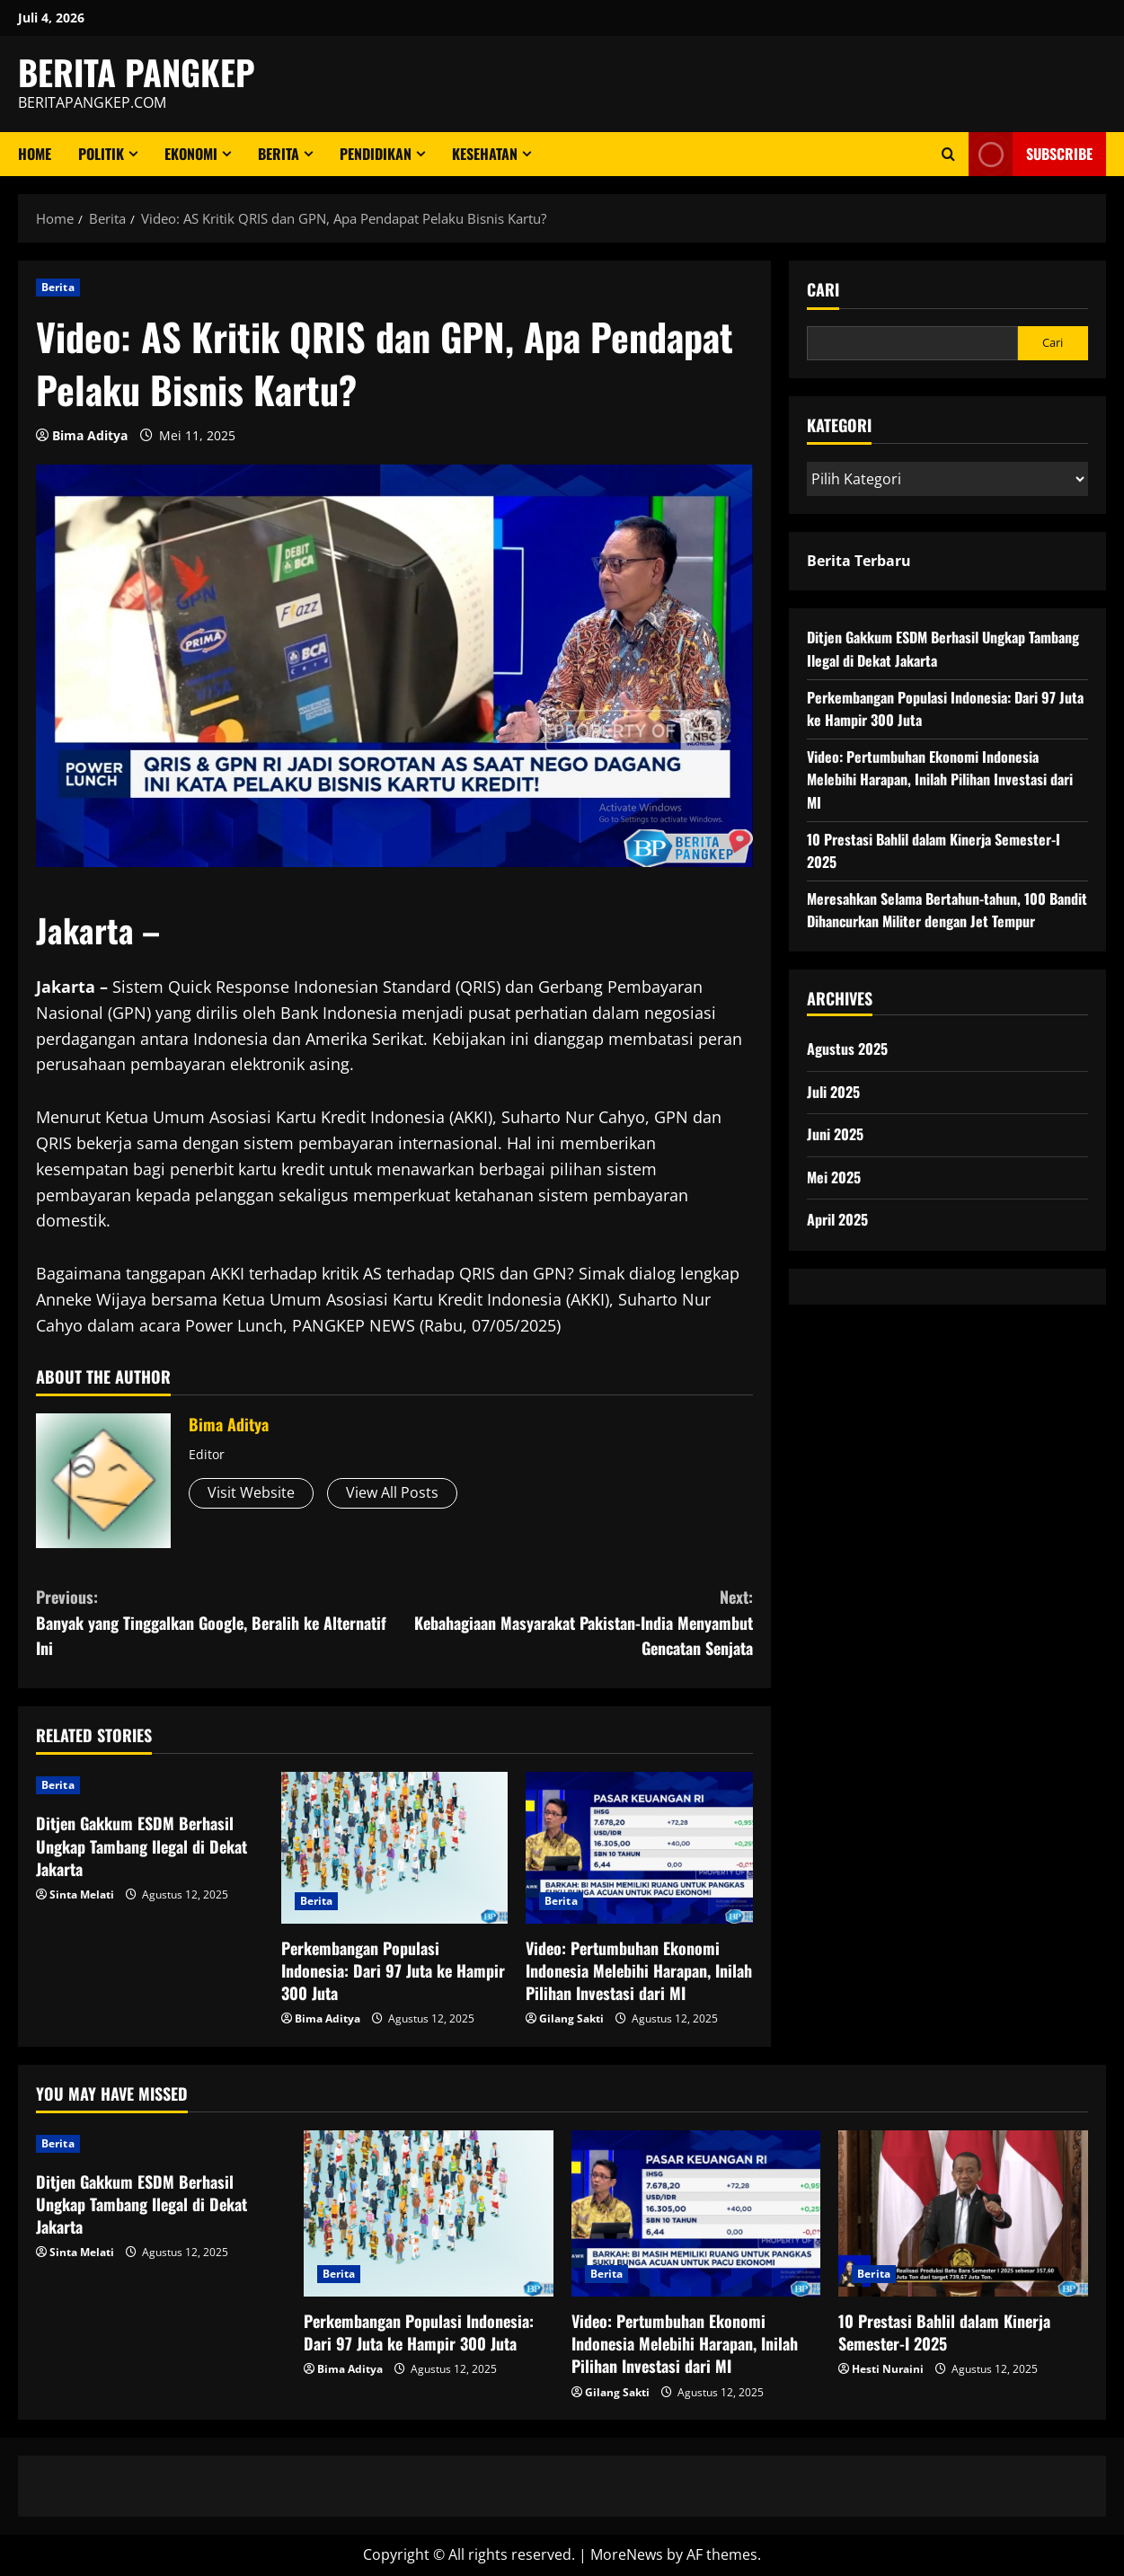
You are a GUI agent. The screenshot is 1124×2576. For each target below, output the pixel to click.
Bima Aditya (90, 435)
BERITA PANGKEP (136, 72)
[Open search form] (948, 154)
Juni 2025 (835, 1134)
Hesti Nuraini (888, 2369)
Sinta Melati (81, 1894)
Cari (823, 290)
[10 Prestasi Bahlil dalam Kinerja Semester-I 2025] (963, 2213)
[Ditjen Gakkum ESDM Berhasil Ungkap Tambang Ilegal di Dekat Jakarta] (149, 1785)
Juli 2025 (833, 1091)
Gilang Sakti (571, 2018)
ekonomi (190, 153)
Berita (278, 153)
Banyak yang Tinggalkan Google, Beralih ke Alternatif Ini (215, 1622)
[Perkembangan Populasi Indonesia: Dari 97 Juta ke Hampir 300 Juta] (395, 1847)
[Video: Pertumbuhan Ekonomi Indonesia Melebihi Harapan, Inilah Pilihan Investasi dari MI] (639, 1847)
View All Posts (392, 1492)
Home (34, 153)
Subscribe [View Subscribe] (1031, 154)
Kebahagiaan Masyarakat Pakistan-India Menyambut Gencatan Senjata (573, 1622)
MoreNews (626, 2554)
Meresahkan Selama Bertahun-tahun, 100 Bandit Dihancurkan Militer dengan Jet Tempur (947, 910)
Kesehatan (485, 153)
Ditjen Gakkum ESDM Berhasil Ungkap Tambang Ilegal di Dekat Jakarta (141, 1845)
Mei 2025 (834, 1177)
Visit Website (251, 1492)
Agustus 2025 (847, 1048)
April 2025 (837, 1219)
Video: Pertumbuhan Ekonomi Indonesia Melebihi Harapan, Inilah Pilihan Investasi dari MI (639, 1970)
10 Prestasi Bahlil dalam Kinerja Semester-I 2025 (944, 2332)
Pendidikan (376, 153)
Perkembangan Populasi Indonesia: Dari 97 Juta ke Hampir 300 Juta (393, 1970)
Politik (101, 153)
